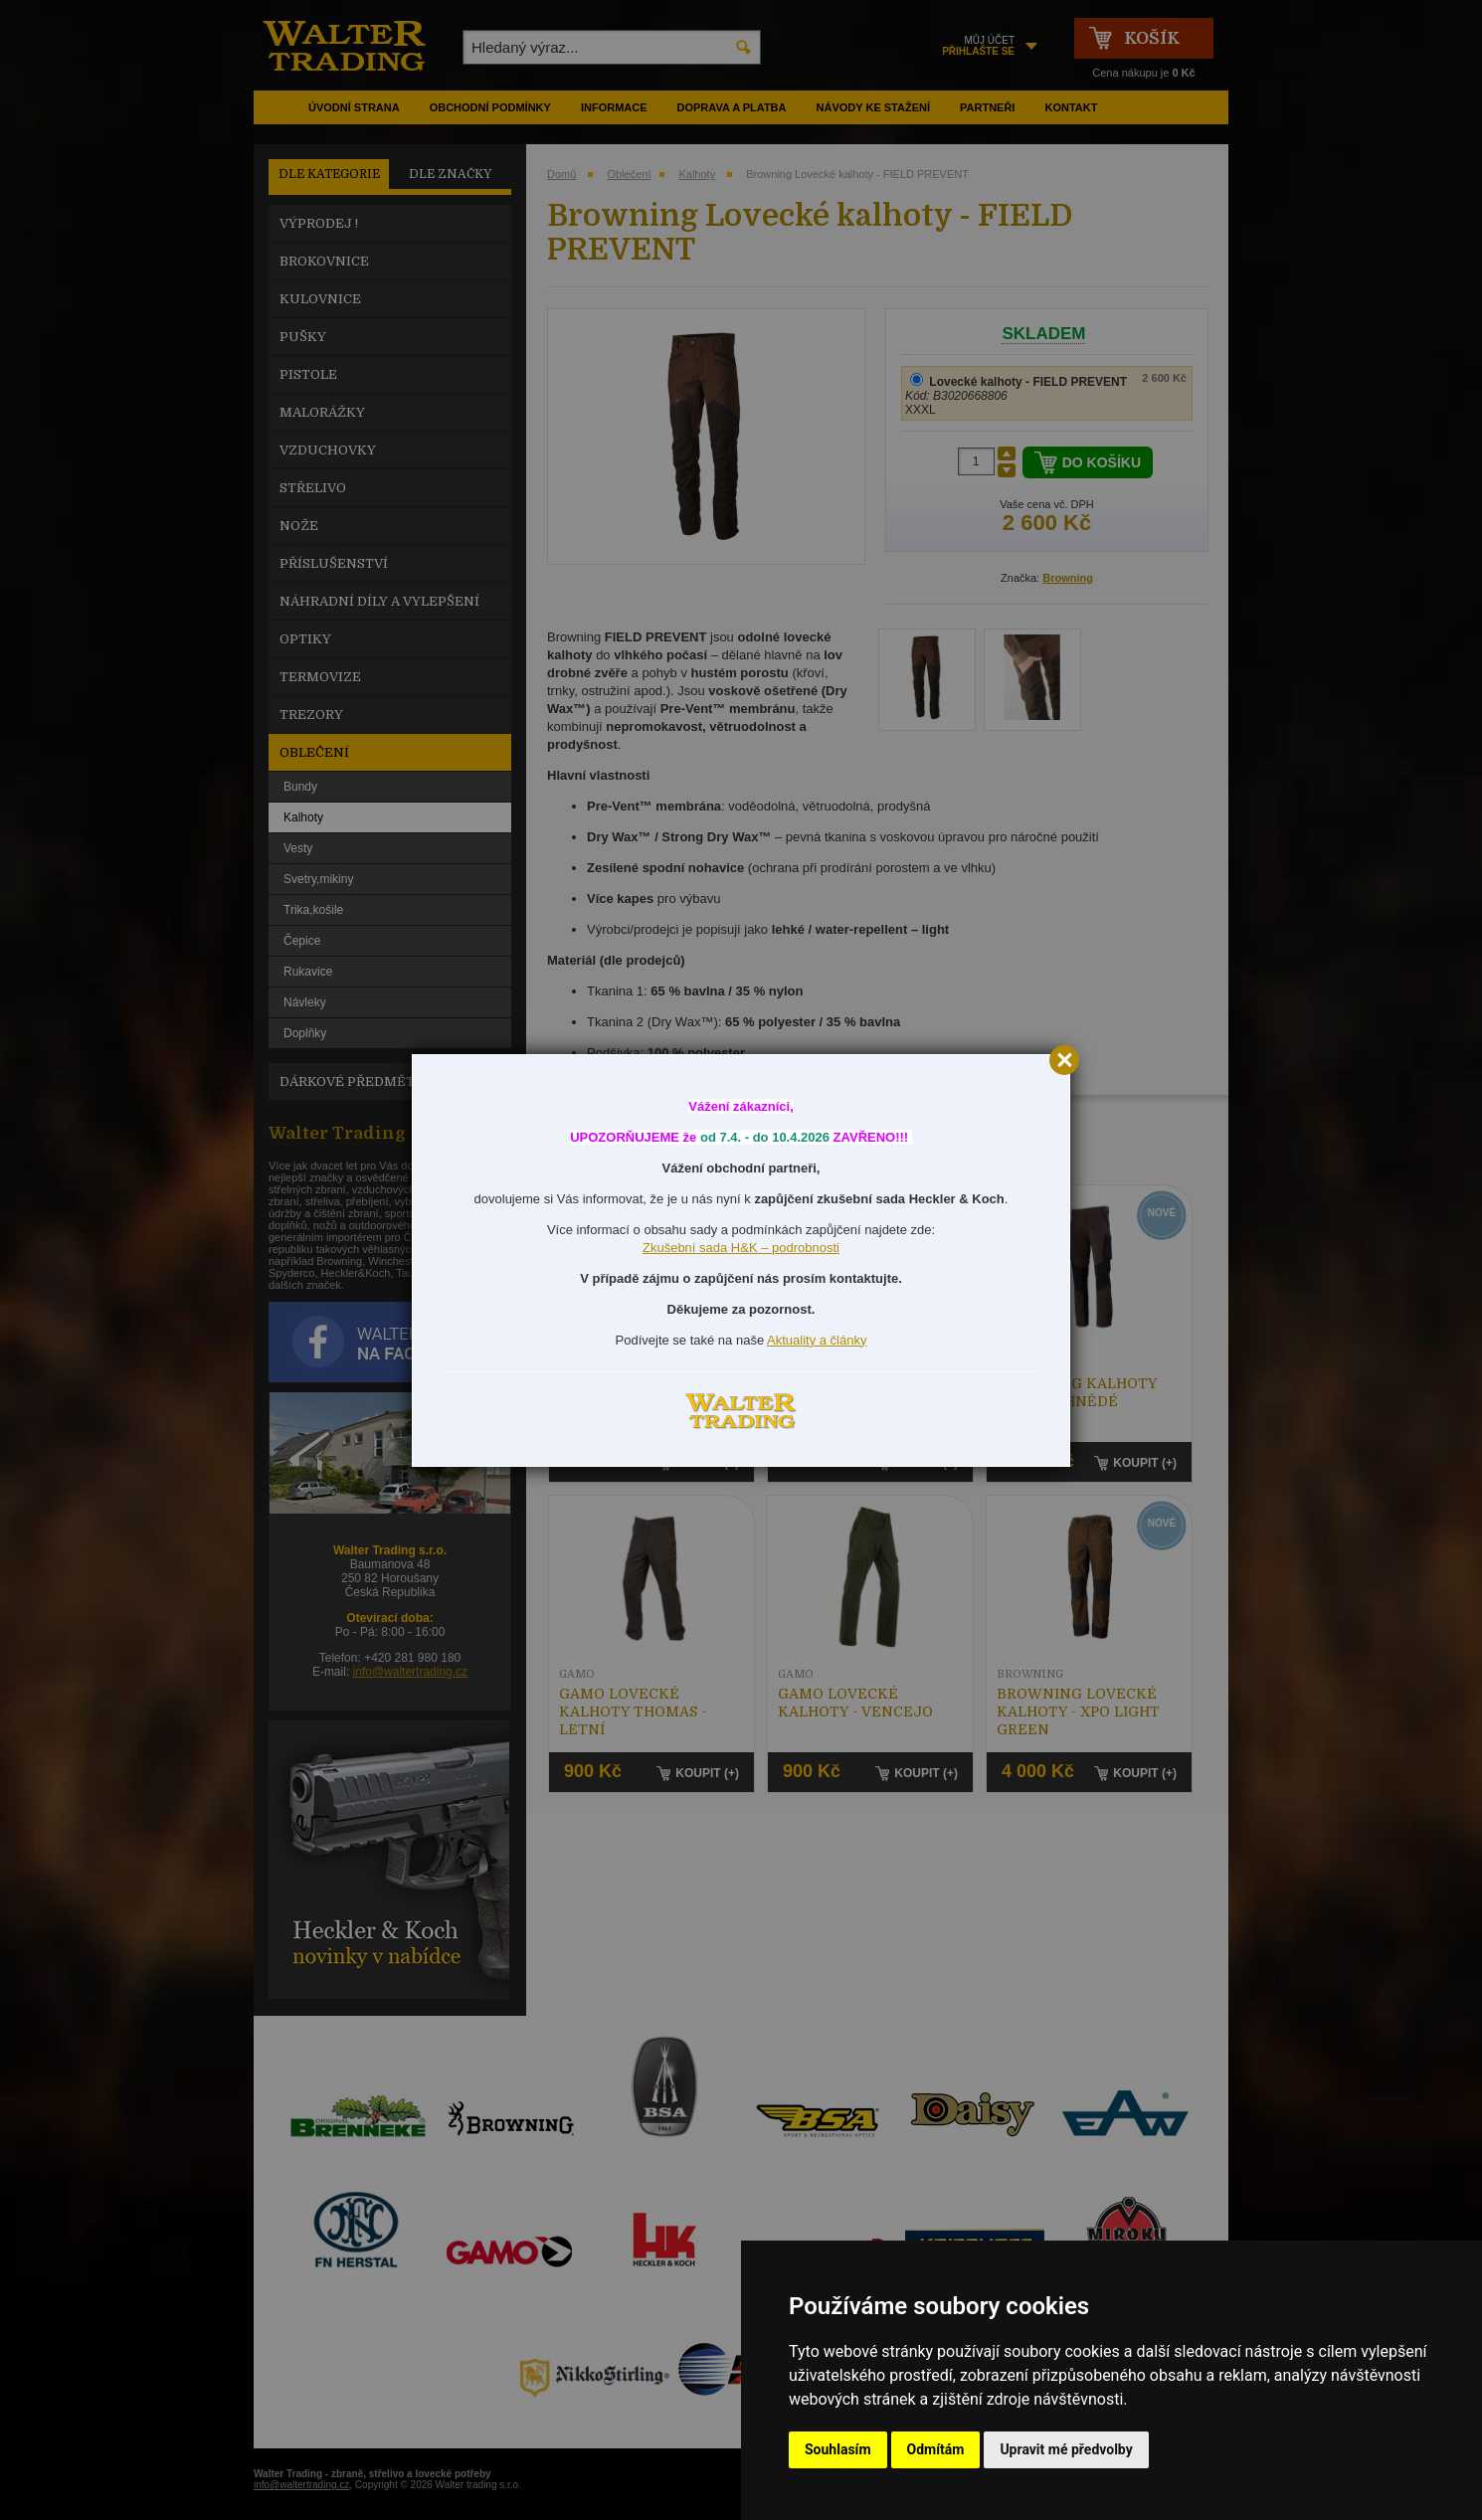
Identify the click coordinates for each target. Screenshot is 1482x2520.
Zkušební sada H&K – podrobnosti (741, 1247)
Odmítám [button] (936, 2449)
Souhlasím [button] (838, 2449)
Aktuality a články (816, 1340)
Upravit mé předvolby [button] (1066, 2449)
